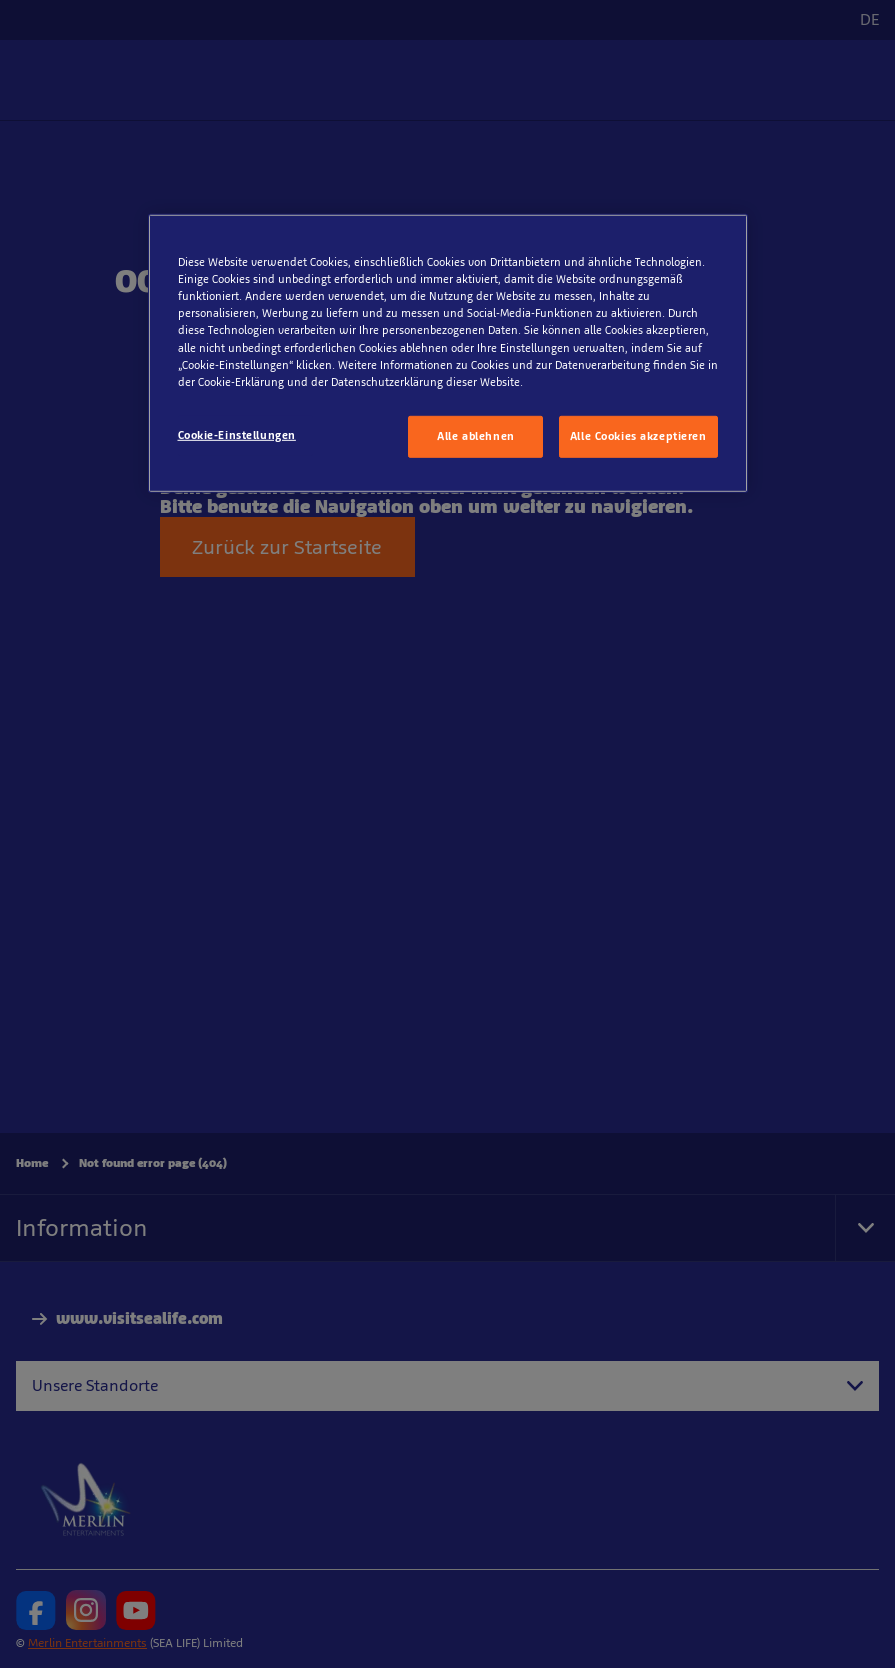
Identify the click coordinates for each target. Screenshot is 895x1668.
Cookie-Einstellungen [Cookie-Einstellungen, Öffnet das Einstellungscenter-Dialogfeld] (237, 434)
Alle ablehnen (475, 435)
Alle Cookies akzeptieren (638, 435)
